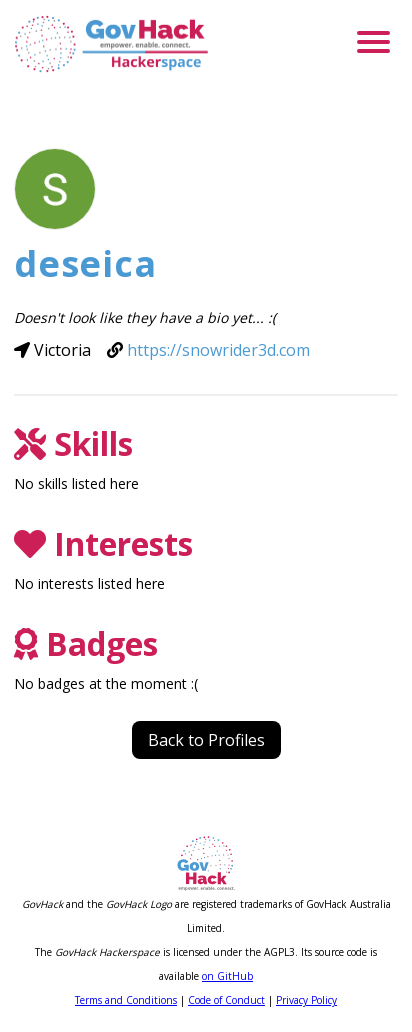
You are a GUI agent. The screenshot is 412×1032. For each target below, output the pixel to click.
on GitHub (227, 976)
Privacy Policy (306, 1000)
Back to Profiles (206, 740)
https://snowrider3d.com (218, 350)
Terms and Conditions (126, 1000)
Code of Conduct (226, 1000)
